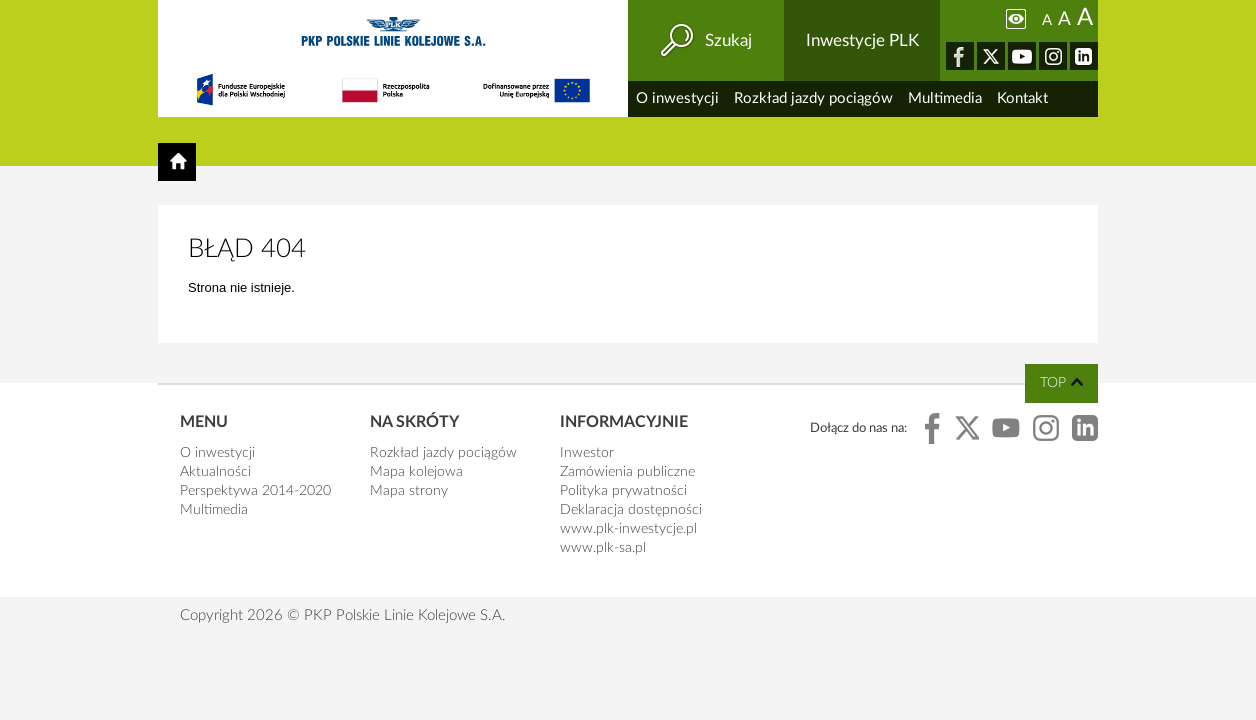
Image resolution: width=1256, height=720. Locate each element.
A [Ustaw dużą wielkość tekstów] (1085, 18)
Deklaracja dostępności (631, 510)
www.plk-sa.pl (603, 548)
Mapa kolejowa (416, 472)
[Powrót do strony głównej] (177, 162)
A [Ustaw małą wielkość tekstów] (1047, 20)
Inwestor (587, 453)
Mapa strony (409, 491)
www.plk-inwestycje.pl (628, 529)
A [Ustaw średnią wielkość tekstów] (1064, 19)
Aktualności (215, 472)
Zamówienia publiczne (627, 472)
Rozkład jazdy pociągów (813, 98)
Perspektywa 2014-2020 (255, 491)
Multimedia (945, 98)
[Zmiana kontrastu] (1016, 19)
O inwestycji (677, 98)
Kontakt (1022, 98)
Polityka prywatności (623, 491)
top (1053, 383)
